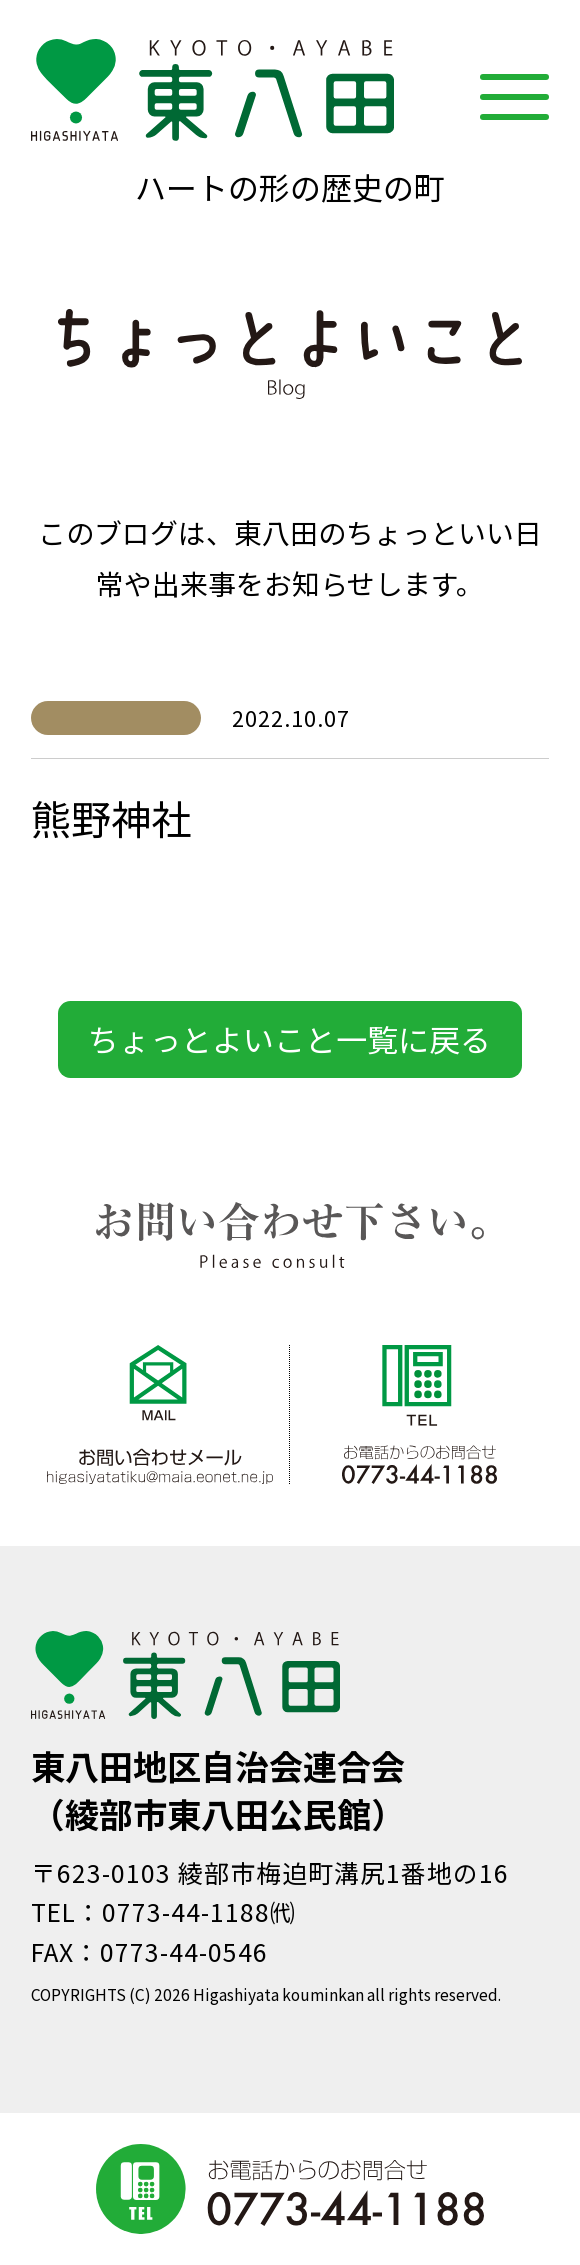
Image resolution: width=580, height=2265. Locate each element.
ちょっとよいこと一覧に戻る (289, 1038)
